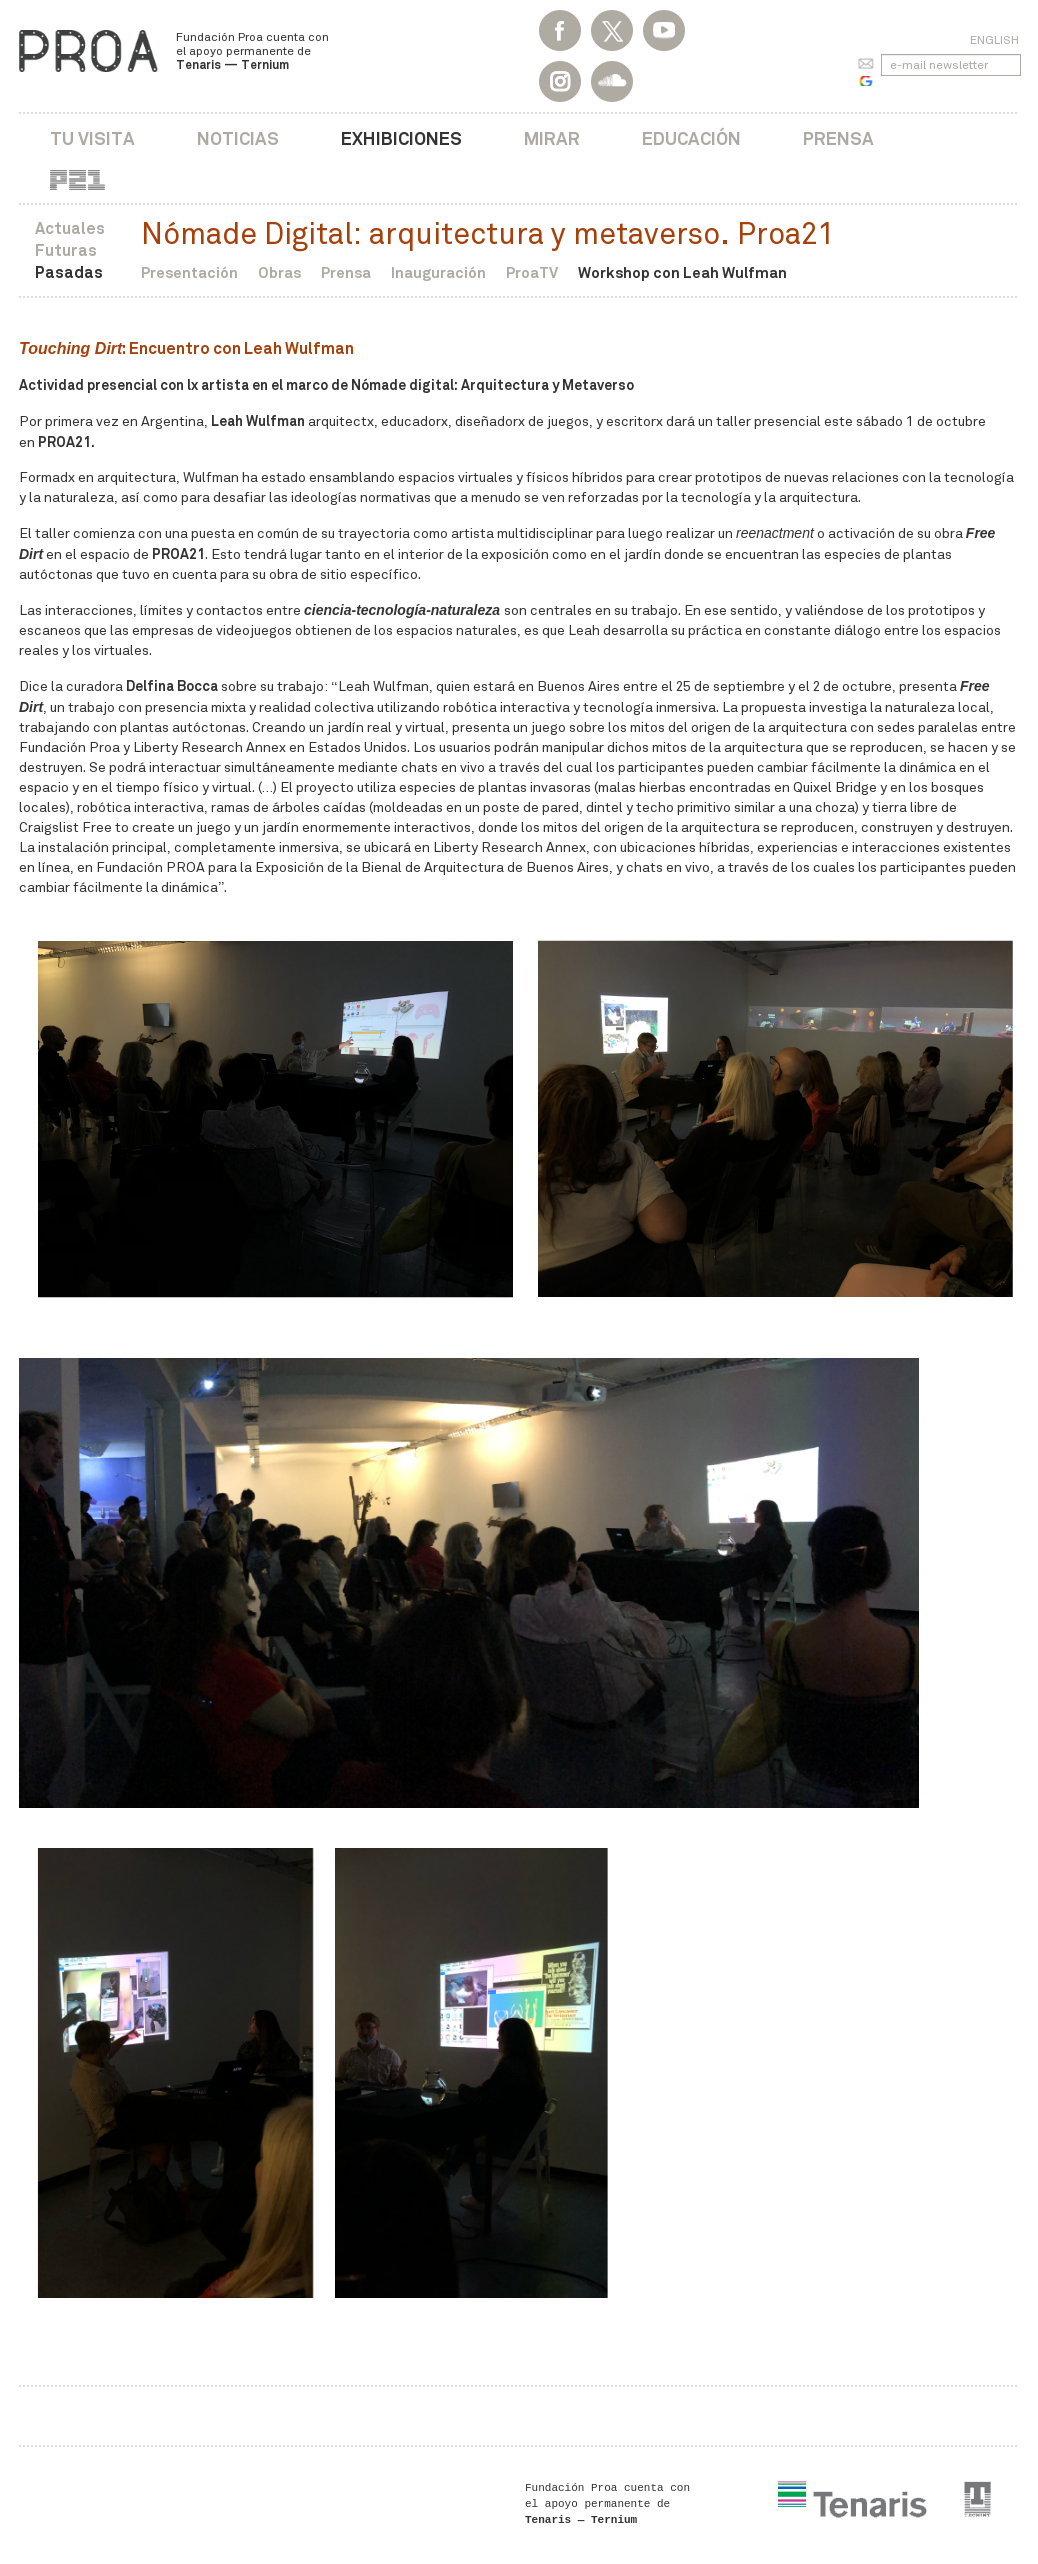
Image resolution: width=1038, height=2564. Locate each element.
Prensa (838, 138)
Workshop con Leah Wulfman (682, 272)
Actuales (70, 228)
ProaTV (532, 272)
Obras (279, 272)
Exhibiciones (401, 138)
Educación (691, 138)
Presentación (189, 272)
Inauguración (438, 272)
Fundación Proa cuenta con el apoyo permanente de (252, 51)
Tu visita (92, 138)
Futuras (66, 250)
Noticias (238, 138)
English (994, 40)
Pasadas (69, 272)
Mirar (552, 138)
